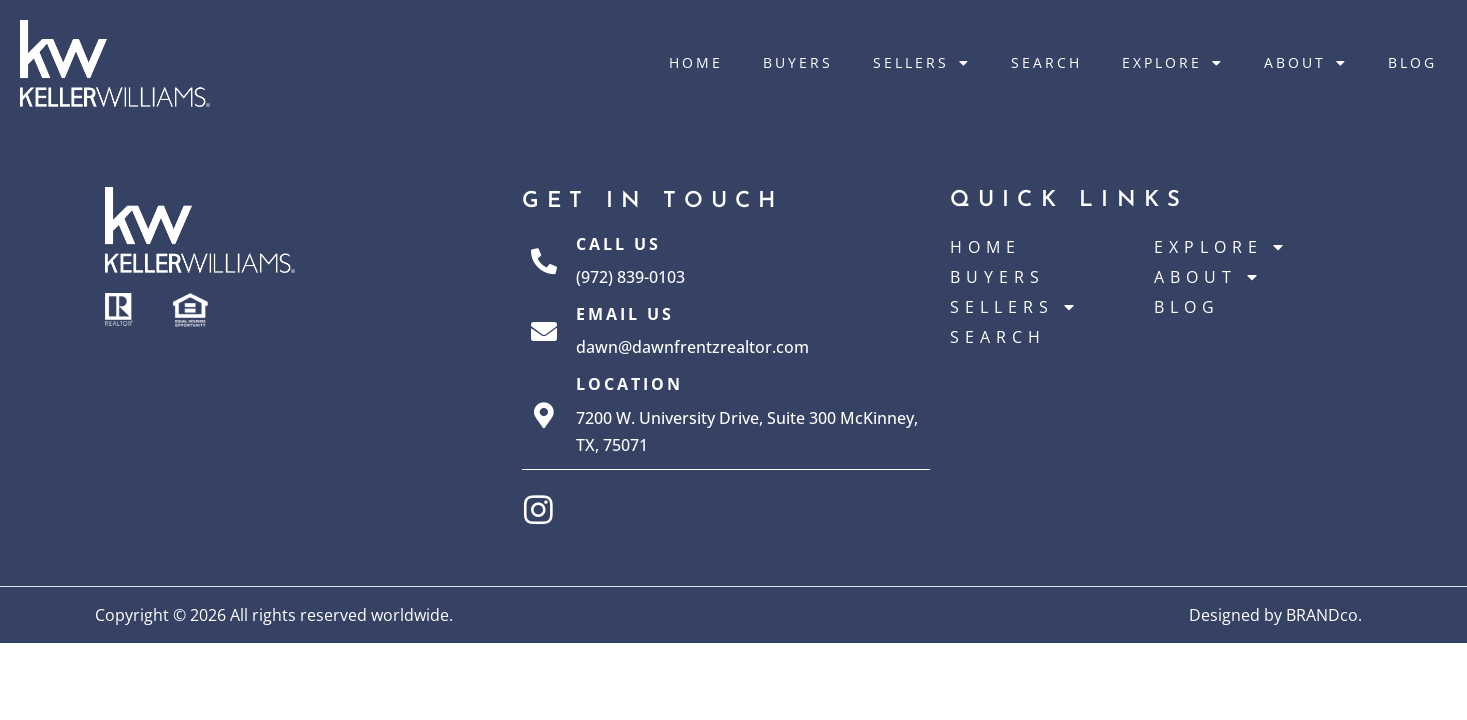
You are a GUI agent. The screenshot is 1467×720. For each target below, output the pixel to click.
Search (1046, 62)
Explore (1173, 63)
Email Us (625, 314)
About (1306, 63)
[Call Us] (544, 261)
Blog (1412, 62)
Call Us (618, 244)
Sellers (922, 63)
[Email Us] (544, 331)
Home (696, 62)
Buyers (798, 62)
